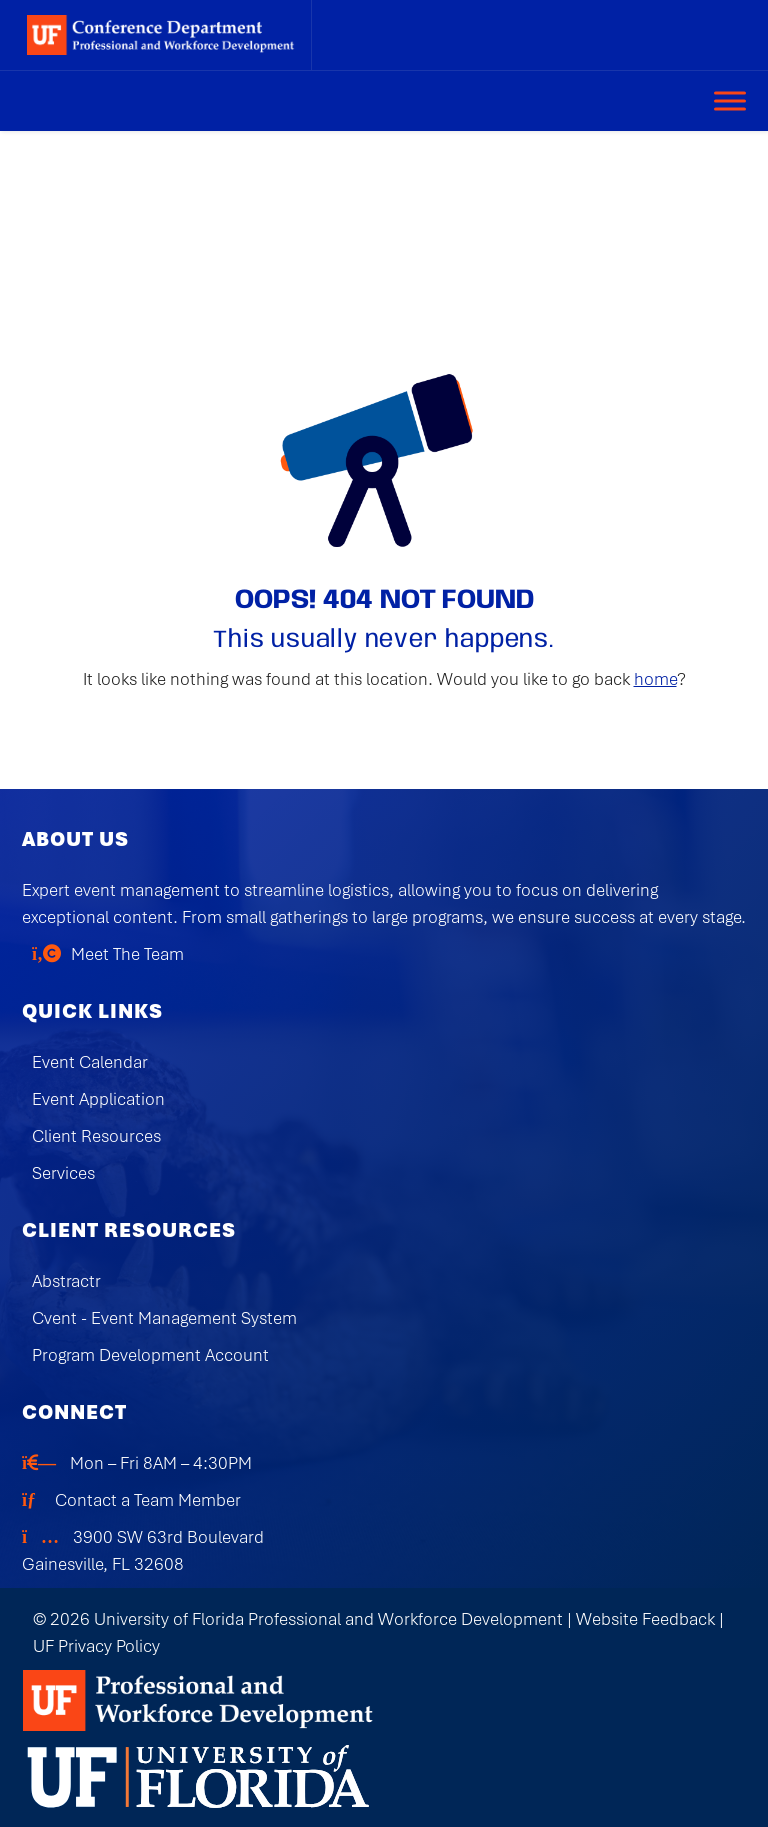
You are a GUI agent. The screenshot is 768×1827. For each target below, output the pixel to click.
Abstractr (66, 1281)
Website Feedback (645, 1619)
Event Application (98, 1099)
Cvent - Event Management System (164, 1318)
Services (63, 1173)
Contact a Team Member (148, 1500)
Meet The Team (127, 954)
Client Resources (96, 1136)
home (655, 679)
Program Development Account (150, 1355)
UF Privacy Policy (96, 1646)
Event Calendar (90, 1062)
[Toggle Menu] (730, 100)
